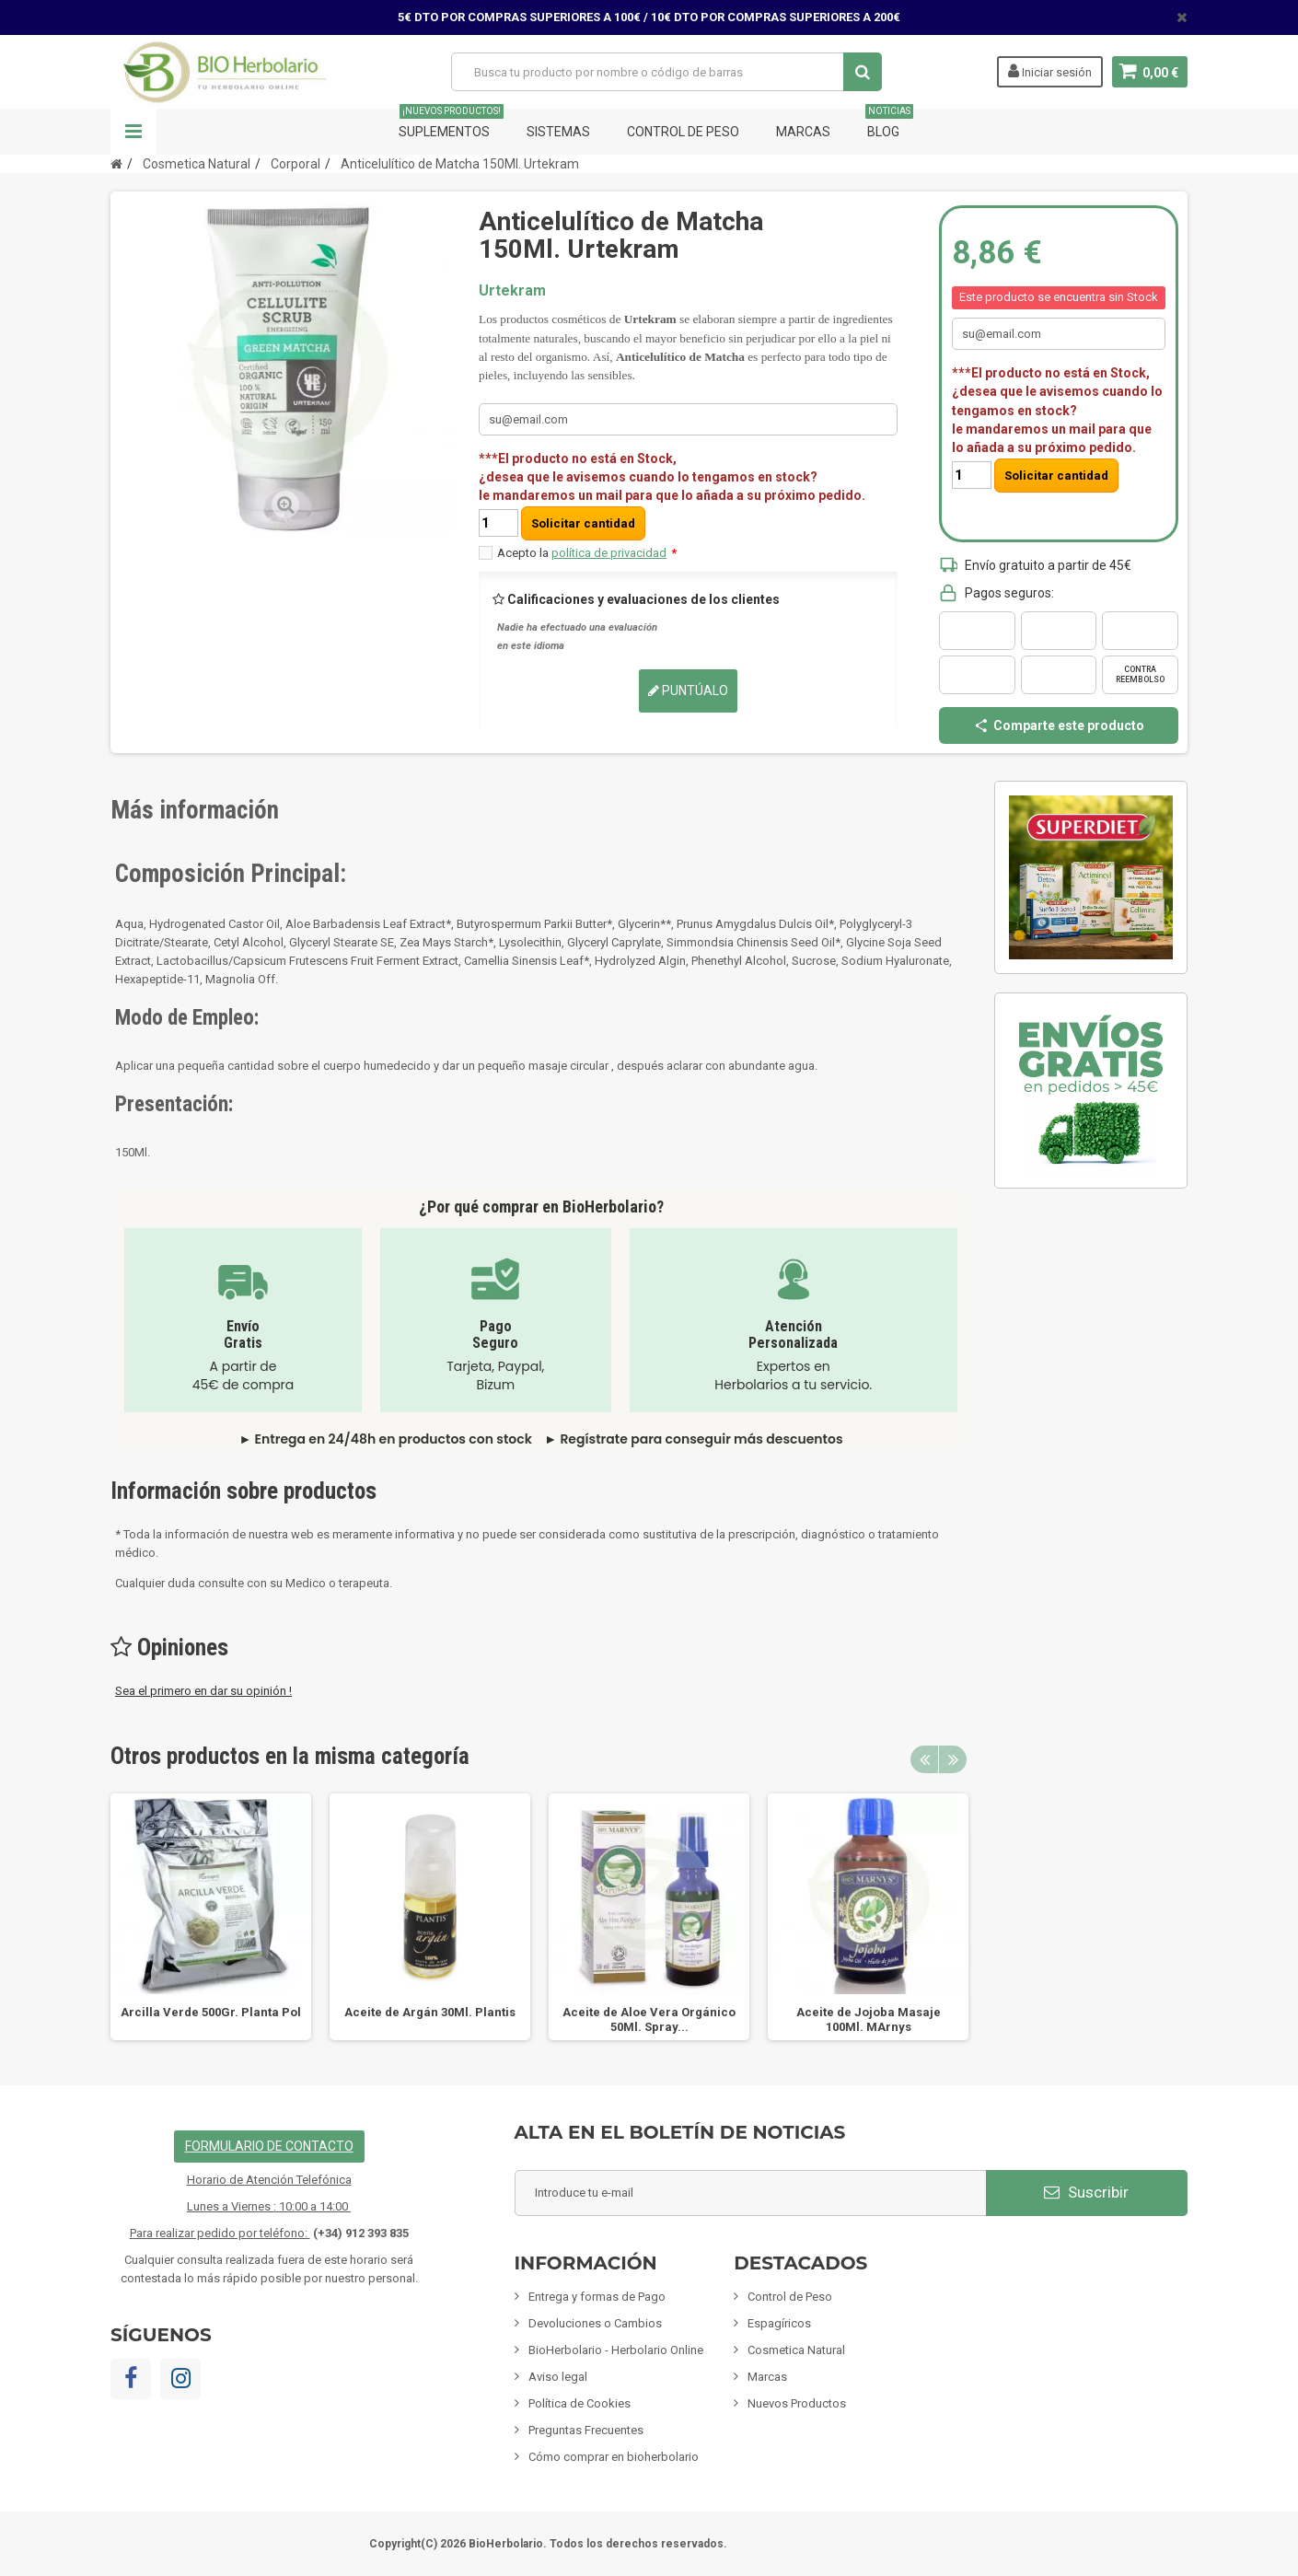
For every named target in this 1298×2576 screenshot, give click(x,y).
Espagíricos (779, 2323)
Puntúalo (688, 690)
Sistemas (558, 131)
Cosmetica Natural (796, 2350)
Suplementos (451, 124)
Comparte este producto (1058, 725)
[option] (210, 1916)
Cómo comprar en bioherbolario (613, 2457)
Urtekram (512, 290)
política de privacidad (608, 553)
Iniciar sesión (1049, 71)
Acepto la (587, 553)
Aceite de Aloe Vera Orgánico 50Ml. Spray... (649, 2019)
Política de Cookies (579, 2403)
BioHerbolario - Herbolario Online (615, 2350)
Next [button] (953, 1759)
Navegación (133, 132)
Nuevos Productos (797, 2403)
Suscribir (1086, 2192)
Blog (889, 124)
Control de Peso (683, 131)
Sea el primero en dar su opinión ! (203, 1691)
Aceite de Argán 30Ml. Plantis (430, 2012)
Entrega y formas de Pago (597, 2296)
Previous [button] (924, 1759)
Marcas (803, 131)
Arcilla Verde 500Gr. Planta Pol (211, 2012)
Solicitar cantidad (583, 523)
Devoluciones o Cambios (595, 2323)
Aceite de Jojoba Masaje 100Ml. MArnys (868, 2019)
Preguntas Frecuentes (585, 2430)
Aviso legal (557, 2377)
